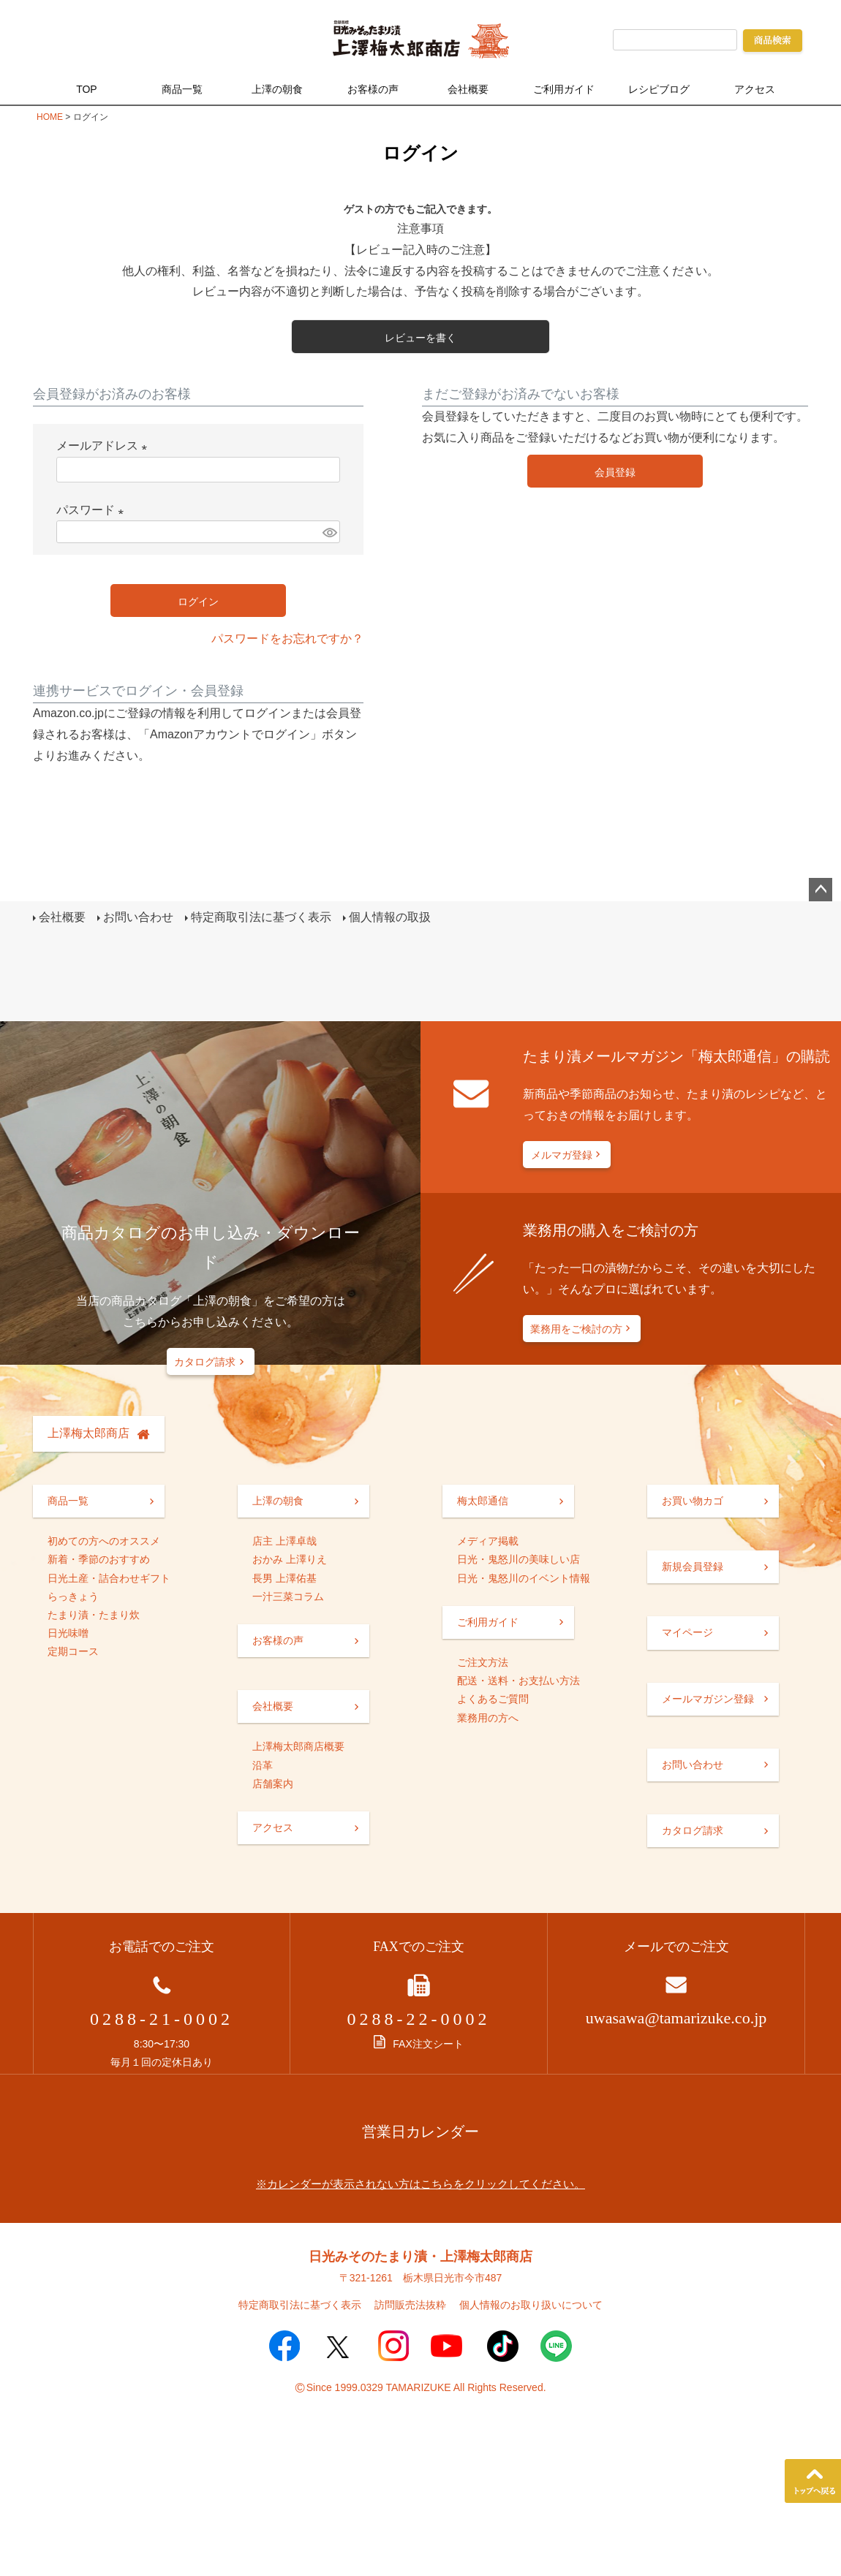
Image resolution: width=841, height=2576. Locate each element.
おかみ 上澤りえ (289, 1559)
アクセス (754, 89)
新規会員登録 (692, 1566)
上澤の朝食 (277, 89)
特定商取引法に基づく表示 (261, 917)
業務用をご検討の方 (576, 1329)
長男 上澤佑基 (284, 1578)
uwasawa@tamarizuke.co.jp (676, 2018)
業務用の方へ (487, 1718)
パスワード (92, 510)
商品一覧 (182, 89)
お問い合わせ (138, 917)
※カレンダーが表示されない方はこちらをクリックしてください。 (420, 2184)
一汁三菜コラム (288, 1596)
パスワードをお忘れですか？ (287, 638)
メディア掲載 (487, 1541)
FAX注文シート (418, 2044)
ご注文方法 (482, 1662)
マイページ (687, 1632)
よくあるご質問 (493, 1699)
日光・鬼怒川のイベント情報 (523, 1578)
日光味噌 (68, 1633)
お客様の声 (373, 89)
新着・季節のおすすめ (99, 1559)
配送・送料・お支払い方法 (518, 1680)
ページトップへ (820, 889)
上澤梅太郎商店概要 (298, 1746)
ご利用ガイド (564, 89)
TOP (86, 89)
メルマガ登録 (561, 1155)
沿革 (262, 1765)
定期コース (73, 1651)
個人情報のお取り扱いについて (531, 2305)
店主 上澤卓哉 (284, 1541)
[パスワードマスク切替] (329, 531)
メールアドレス (104, 445)
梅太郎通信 (482, 1501)
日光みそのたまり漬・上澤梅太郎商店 (420, 2256)
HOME (50, 117)
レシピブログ (659, 89)
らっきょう (73, 1596)
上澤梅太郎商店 (88, 1433)
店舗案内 (272, 1783)
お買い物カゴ (692, 1501)
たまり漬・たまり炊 (94, 1615)
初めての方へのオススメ (104, 1541)
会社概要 (468, 89)
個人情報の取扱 (390, 917)
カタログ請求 (204, 1362)
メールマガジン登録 (708, 1699)
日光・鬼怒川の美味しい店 (518, 1559)
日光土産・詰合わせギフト (109, 1578)
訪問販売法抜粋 (410, 2305)
